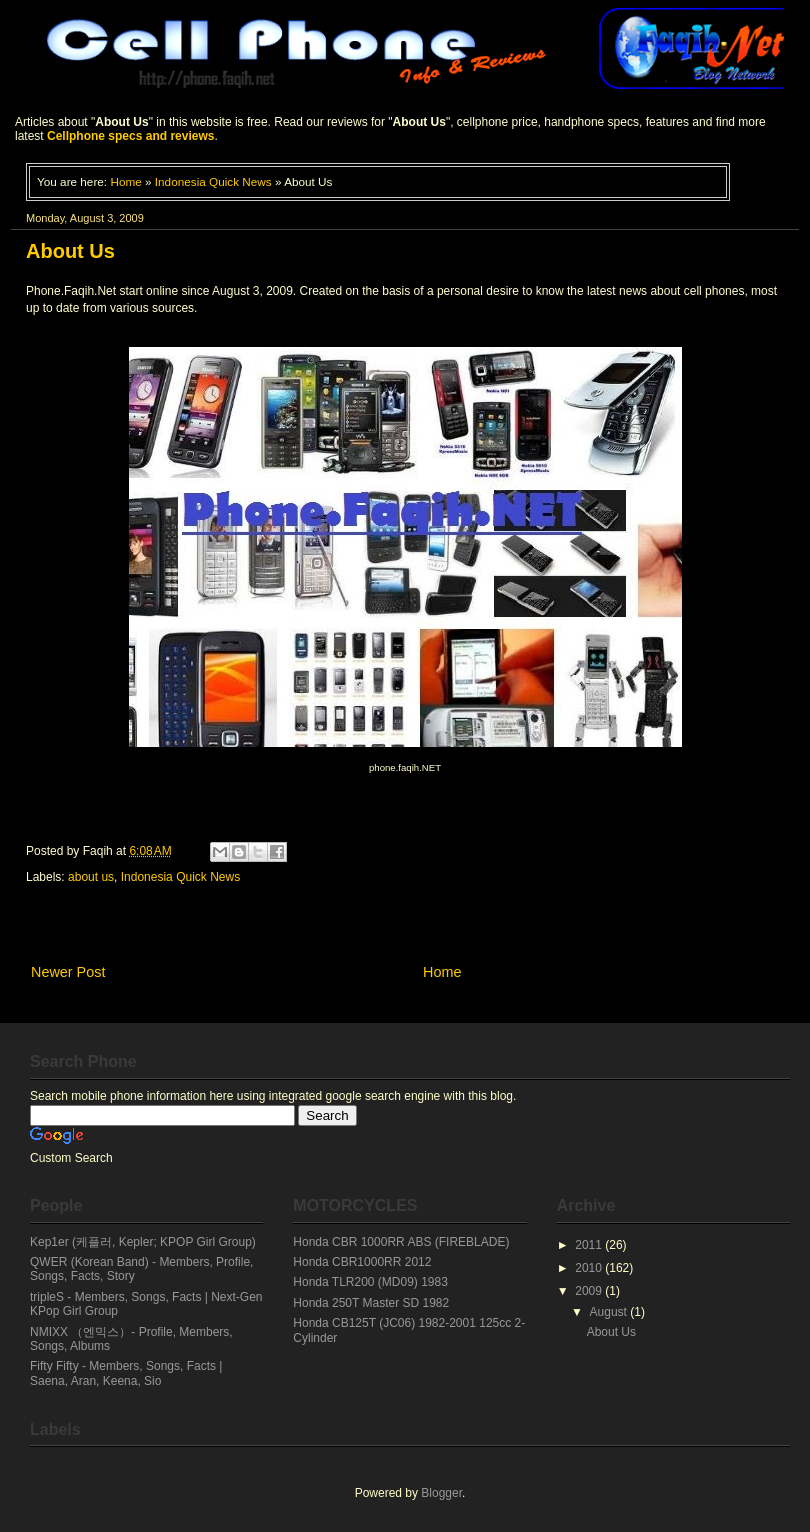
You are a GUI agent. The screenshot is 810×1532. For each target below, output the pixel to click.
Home (125, 181)
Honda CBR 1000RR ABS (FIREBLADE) (401, 1242)
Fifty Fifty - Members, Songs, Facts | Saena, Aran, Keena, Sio (126, 1373)
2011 (590, 1245)
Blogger (441, 1493)
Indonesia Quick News (213, 181)
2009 (590, 1291)
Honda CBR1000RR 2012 (362, 1262)
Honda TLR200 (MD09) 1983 (370, 1282)
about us (91, 877)
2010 (590, 1268)
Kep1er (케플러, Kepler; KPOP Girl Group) (143, 1242)
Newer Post (68, 972)
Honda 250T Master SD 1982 (371, 1303)
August (610, 1312)
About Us (611, 1332)
